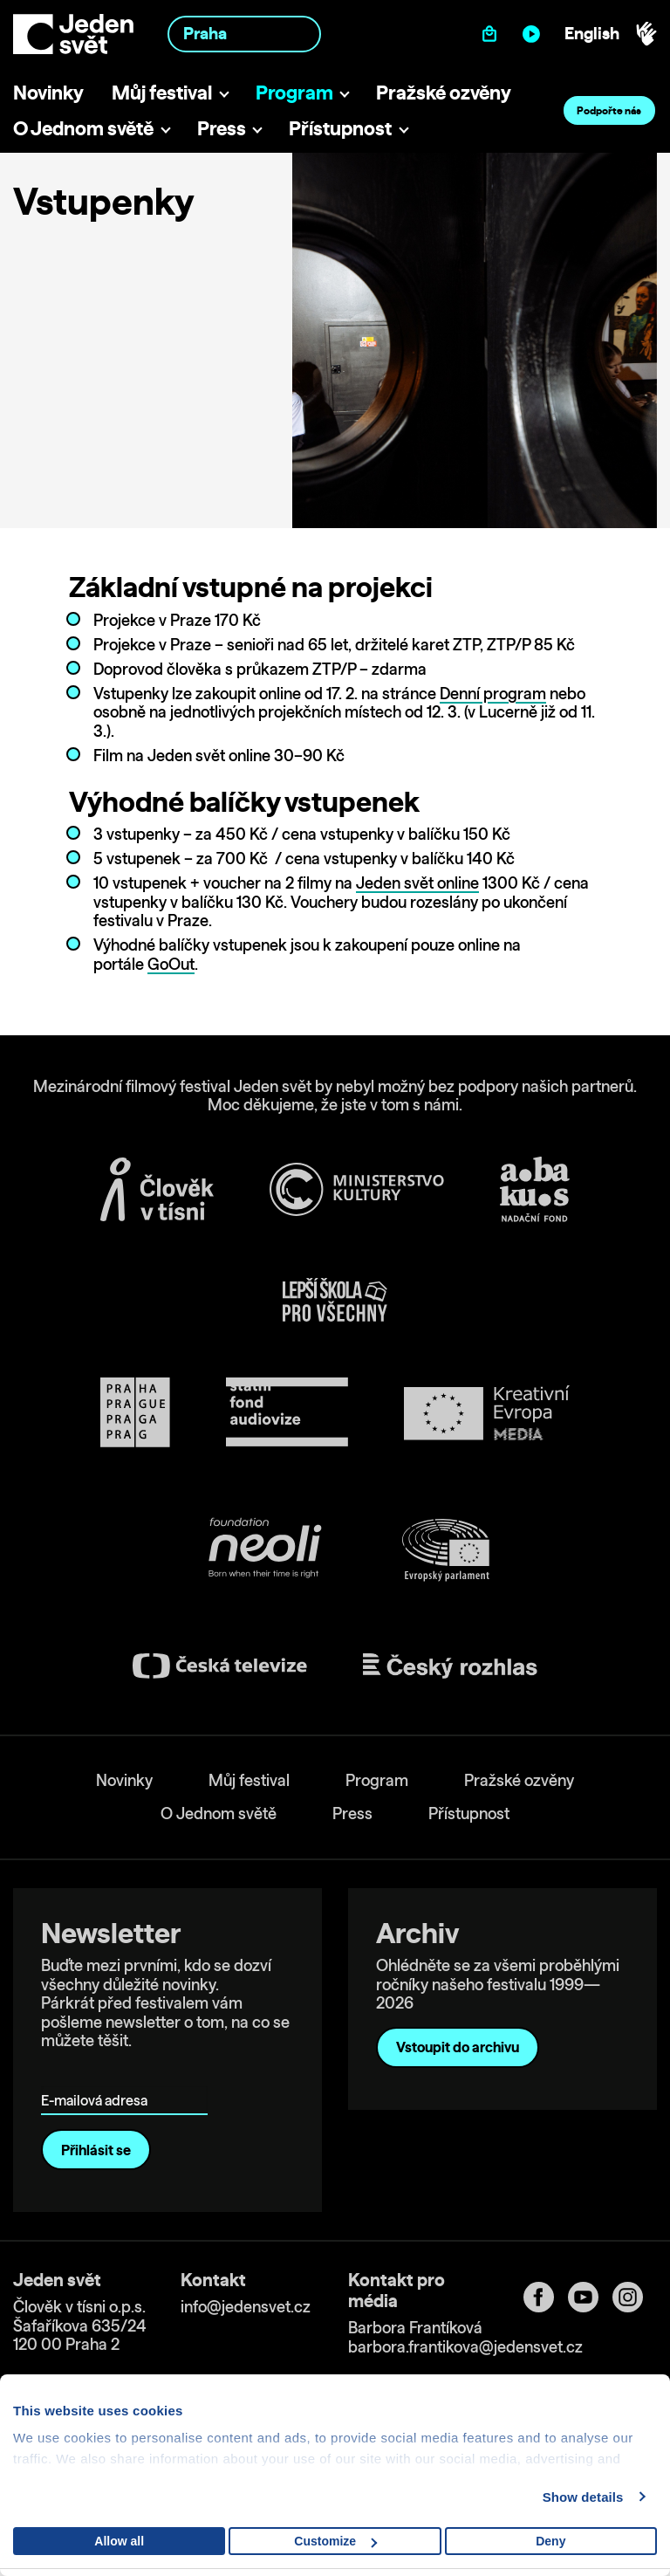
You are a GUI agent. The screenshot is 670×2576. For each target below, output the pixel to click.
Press (221, 128)
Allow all (119, 2541)
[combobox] (244, 34)
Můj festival (162, 92)
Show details (583, 2497)
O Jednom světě (83, 128)
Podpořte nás (609, 110)
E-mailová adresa (98, 2075)
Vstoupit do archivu (457, 2047)
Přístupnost (340, 128)
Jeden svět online (417, 883)
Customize (335, 2541)
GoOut (171, 964)
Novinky (48, 92)
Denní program (493, 693)
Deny (550, 2541)
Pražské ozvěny (443, 92)
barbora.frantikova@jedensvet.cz (465, 2347)
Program (294, 92)
